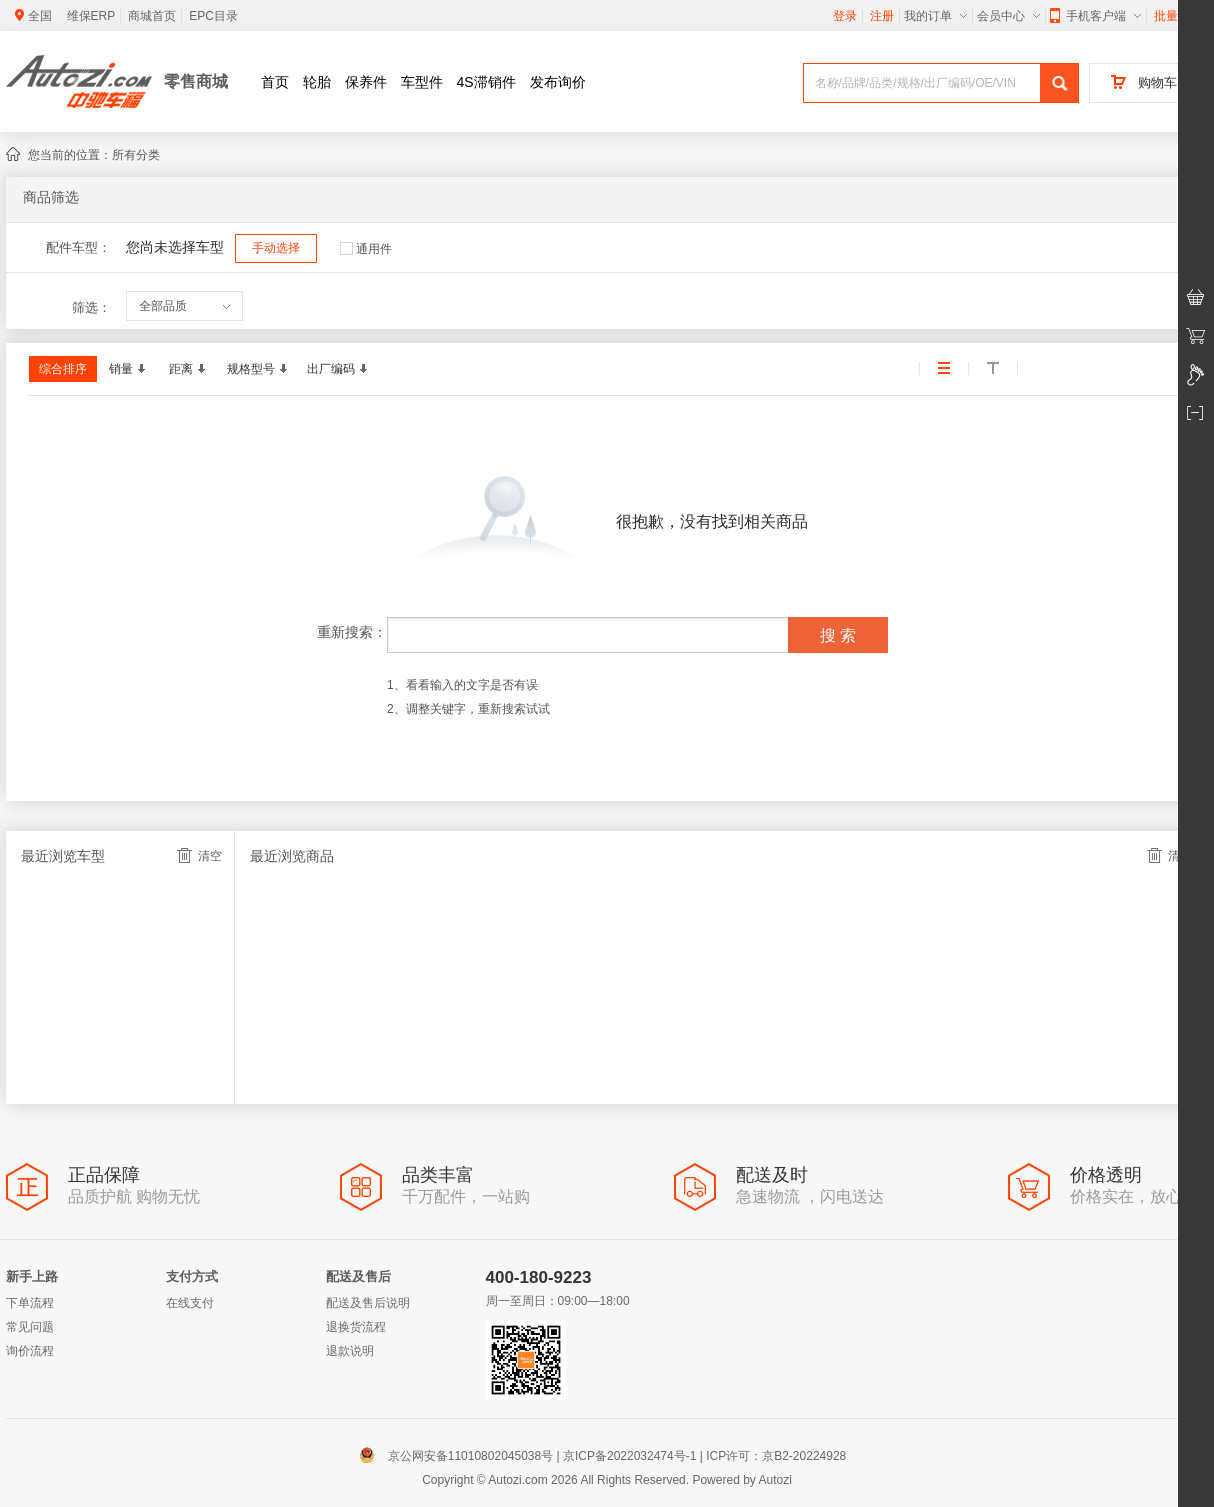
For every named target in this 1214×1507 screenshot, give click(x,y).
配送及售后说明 (368, 1303)
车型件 (422, 82)
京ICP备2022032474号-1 (629, 1456)
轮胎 (317, 82)
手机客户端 (1095, 16)
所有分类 (136, 155)
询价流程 (30, 1351)
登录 (845, 16)
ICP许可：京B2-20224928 (776, 1456)
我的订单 (935, 16)
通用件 (366, 249)
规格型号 (257, 369)
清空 (199, 855)
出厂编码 (337, 369)
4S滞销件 (486, 82)
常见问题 (30, 1327)
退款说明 (350, 1351)
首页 (275, 82)
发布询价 (558, 82)
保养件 (366, 82)
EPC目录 (213, 16)
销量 (127, 369)
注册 (882, 16)
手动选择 (276, 248)
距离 (187, 369)
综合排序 (63, 369)
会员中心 (1008, 16)
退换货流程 (356, 1327)
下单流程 (30, 1303)
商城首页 (152, 16)
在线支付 (190, 1303)
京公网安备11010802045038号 (460, 1456)
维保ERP (91, 16)
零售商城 (196, 81)
